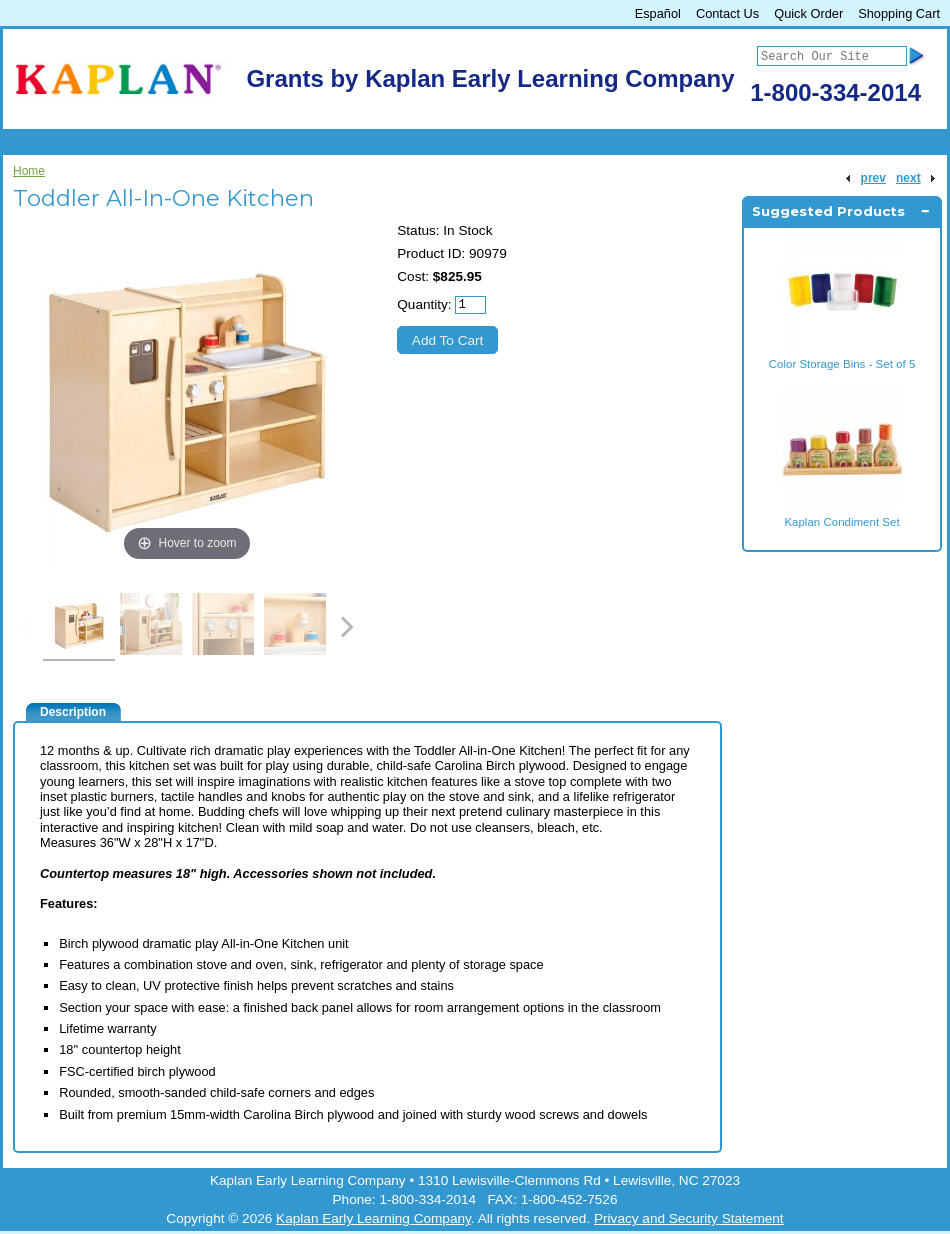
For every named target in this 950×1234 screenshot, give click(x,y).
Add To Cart (448, 340)
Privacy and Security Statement (689, 1218)
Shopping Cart (899, 13)
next (908, 178)
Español (658, 13)
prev (873, 178)
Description (73, 712)
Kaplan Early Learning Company (373, 1218)
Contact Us (727, 13)
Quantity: (424, 304)
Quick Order (808, 13)
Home (29, 171)
